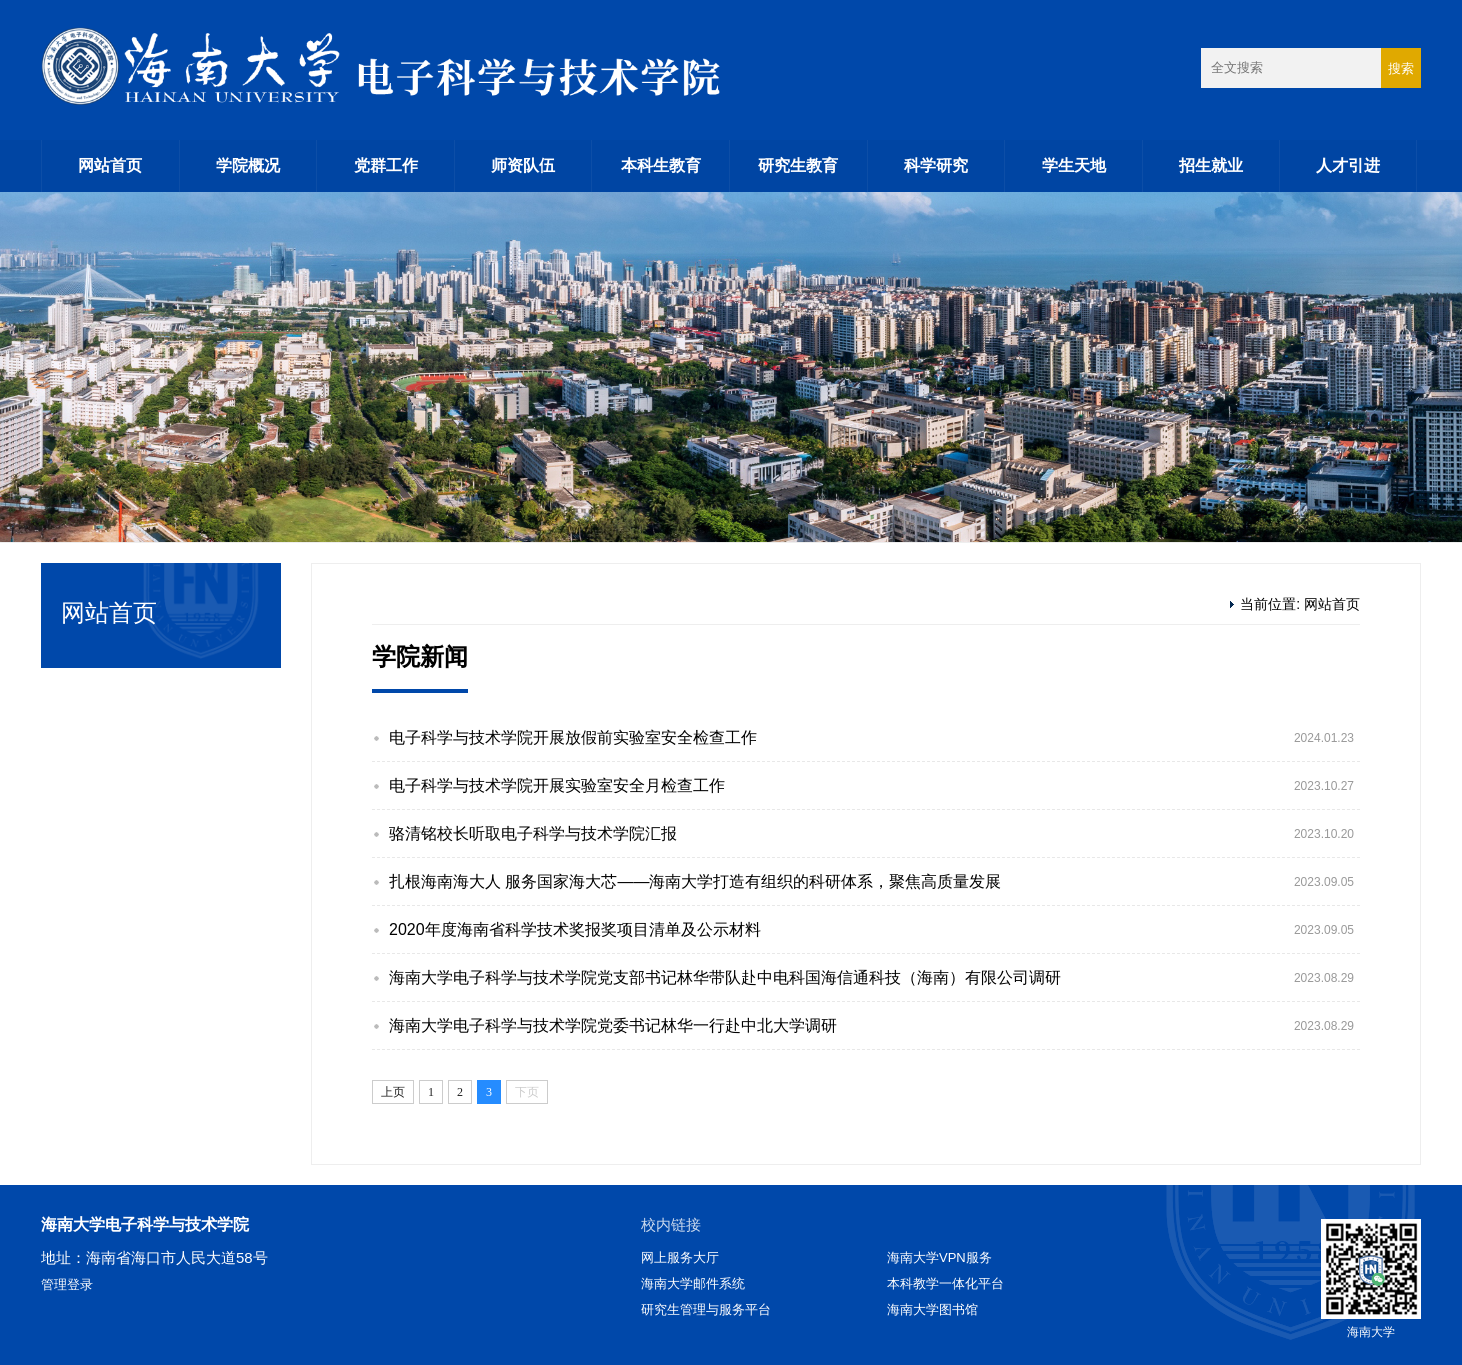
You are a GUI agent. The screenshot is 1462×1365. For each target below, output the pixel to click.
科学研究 (936, 165)
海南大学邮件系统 (693, 1283)
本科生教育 (661, 165)
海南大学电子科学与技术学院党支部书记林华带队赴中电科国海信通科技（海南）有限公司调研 (725, 977)
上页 (393, 1092)
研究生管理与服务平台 (706, 1309)
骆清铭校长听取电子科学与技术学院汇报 (533, 833)
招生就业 (1211, 165)
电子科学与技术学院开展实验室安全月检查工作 (557, 785)
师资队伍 (523, 165)
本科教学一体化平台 (945, 1283)
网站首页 (110, 165)
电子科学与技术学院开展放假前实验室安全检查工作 (573, 737)
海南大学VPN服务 (939, 1257)
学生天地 (1074, 165)
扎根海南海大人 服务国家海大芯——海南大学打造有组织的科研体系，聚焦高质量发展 (695, 881)
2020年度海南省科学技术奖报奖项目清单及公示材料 (575, 929)
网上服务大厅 (680, 1257)
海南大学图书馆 (932, 1309)
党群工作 (386, 165)
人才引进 (1348, 165)
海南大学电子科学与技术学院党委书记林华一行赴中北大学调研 (613, 1025)
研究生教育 (798, 165)
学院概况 (248, 165)
